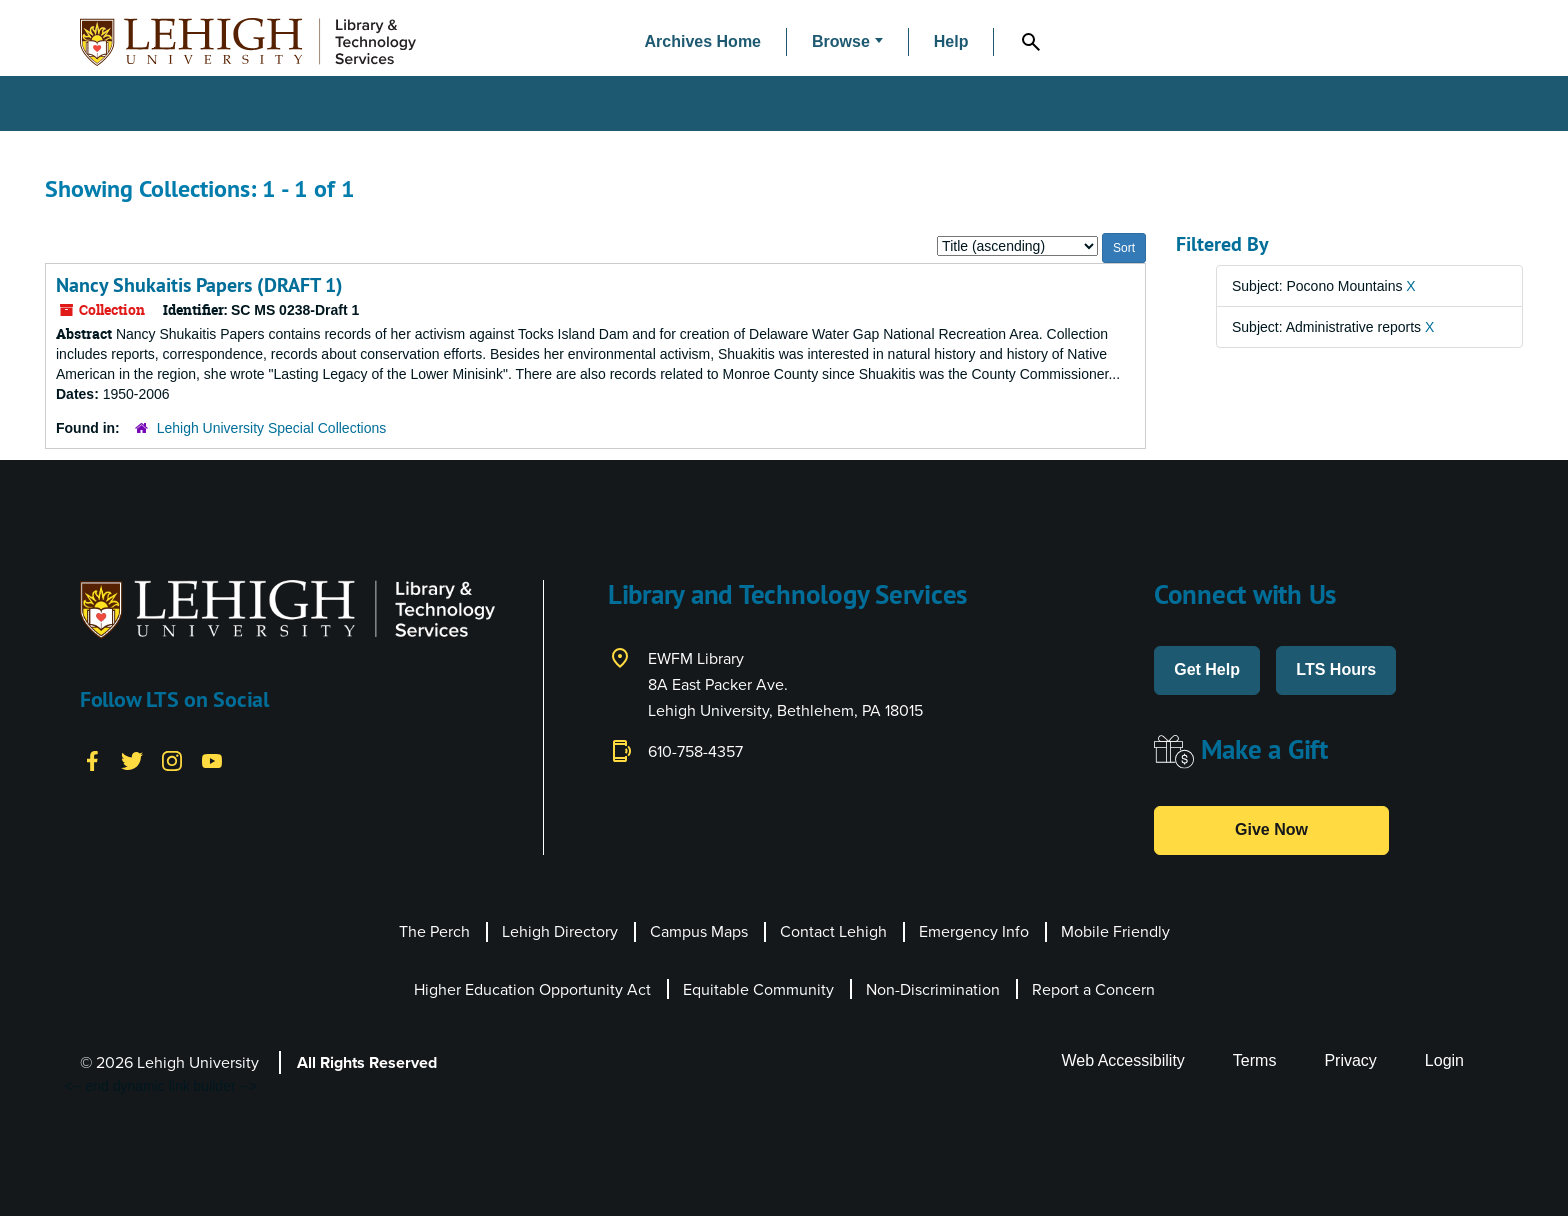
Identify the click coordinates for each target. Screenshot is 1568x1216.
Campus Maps (699, 931)
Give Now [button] (1271, 829)
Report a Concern (1093, 989)
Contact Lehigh (833, 931)
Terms (1255, 1060)
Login (1444, 1060)
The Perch (434, 931)
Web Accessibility (1123, 1060)
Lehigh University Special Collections (272, 428)
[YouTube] (212, 759)
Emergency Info (974, 931)
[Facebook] (92, 759)
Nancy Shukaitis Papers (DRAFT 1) (199, 285)
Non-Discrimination (933, 989)
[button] (847, 42)
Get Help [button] (1207, 669)
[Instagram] (172, 759)
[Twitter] (132, 759)
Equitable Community (758, 989)
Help (951, 41)
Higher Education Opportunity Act (532, 989)
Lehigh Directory (560, 931)
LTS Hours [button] (1336, 669)
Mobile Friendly (1115, 931)
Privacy (1350, 1060)
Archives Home (703, 41)
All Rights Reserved (367, 1062)
